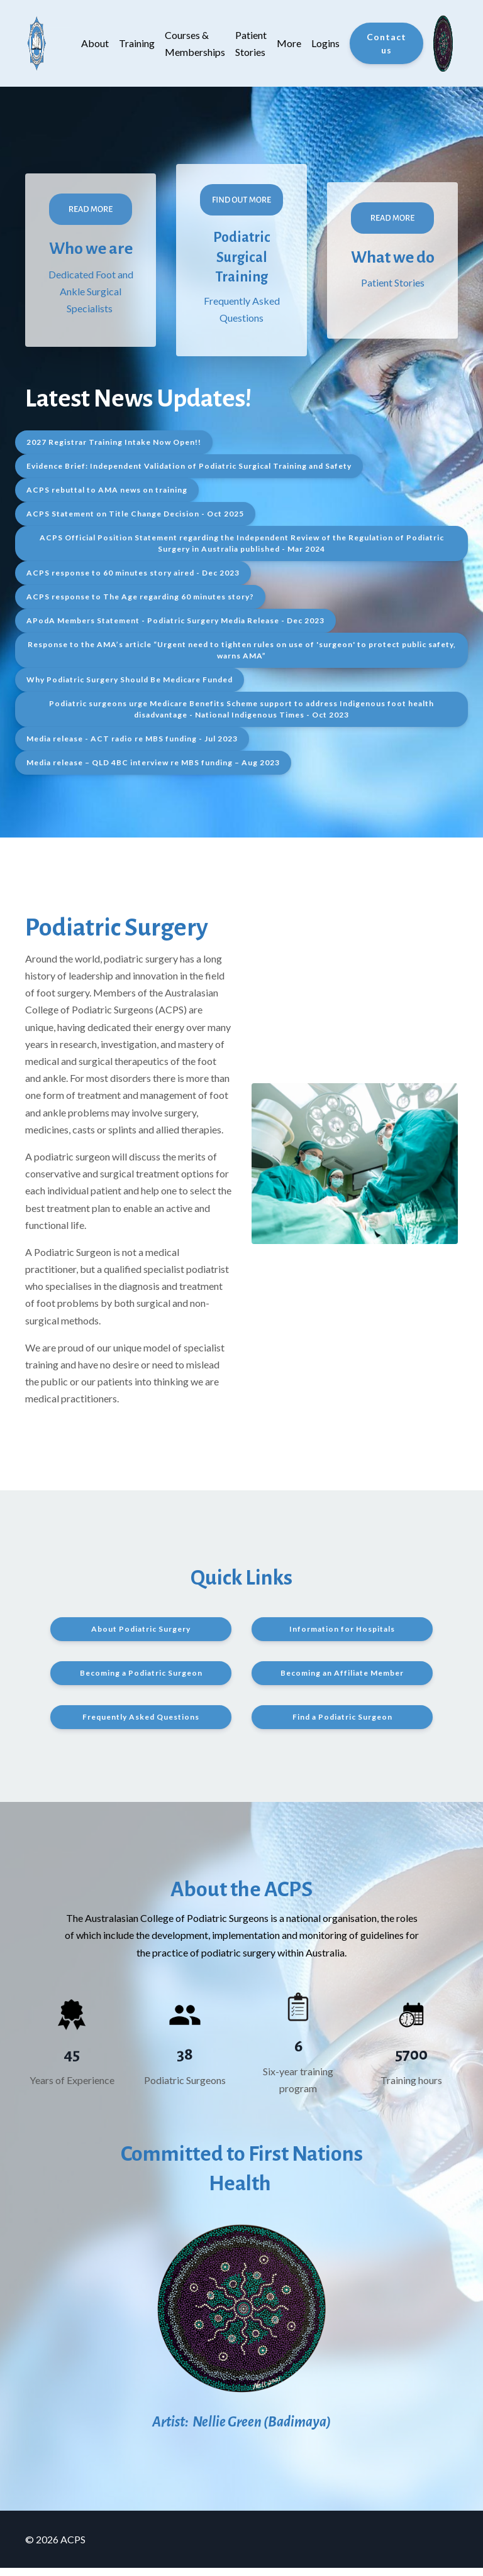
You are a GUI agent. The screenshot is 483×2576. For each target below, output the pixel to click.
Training (137, 43)
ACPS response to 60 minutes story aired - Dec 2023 (133, 581)
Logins (325, 43)
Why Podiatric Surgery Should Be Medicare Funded (129, 688)
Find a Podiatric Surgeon (342, 1725)
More (289, 43)
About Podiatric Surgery (141, 1637)
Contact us (386, 43)
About (95, 43)
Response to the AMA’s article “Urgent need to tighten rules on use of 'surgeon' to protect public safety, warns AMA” (242, 658)
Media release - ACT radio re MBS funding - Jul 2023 (132, 747)
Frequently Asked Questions (140, 1725)
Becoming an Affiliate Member (342, 1681)
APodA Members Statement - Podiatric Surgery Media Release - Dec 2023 (175, 629)
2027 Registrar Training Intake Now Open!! (113, 451)
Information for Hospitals (342, 1637)
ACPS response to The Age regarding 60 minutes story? (140, 605)
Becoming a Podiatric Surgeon (141, 1681)
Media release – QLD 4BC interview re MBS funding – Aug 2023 (153, 771)
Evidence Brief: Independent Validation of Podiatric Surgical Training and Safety (189, 474)
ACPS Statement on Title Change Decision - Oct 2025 (135, 522)
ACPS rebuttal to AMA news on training (106, 498)
